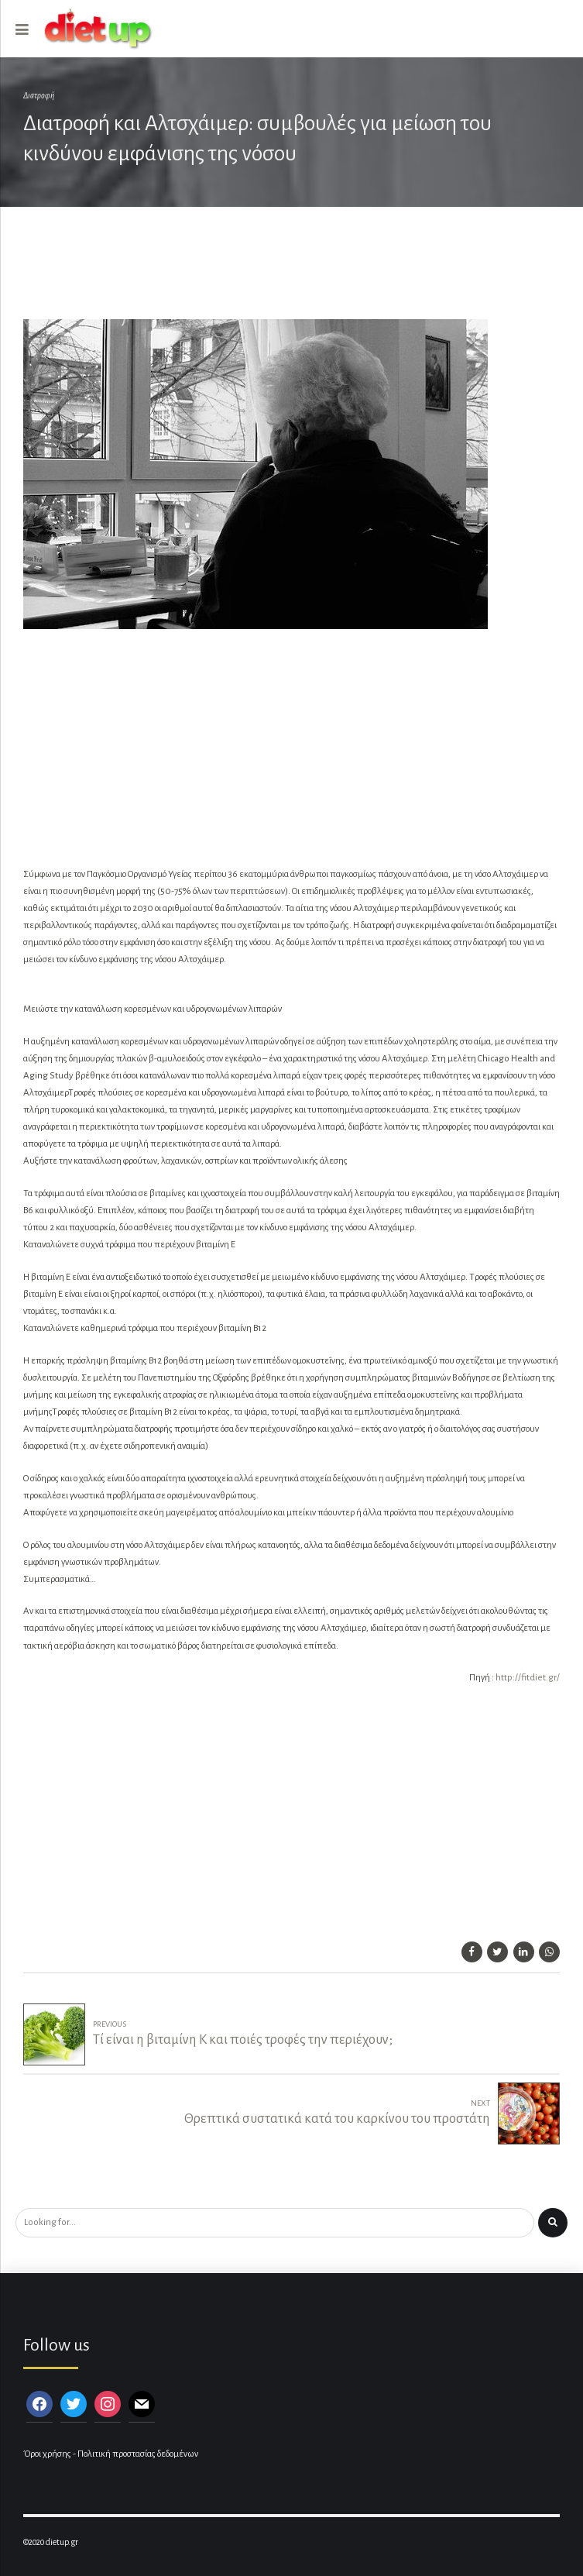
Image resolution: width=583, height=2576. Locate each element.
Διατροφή (38, 95)
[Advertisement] (282, 272)
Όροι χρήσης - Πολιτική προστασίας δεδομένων (110, 2454)
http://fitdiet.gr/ (528, 1678)
